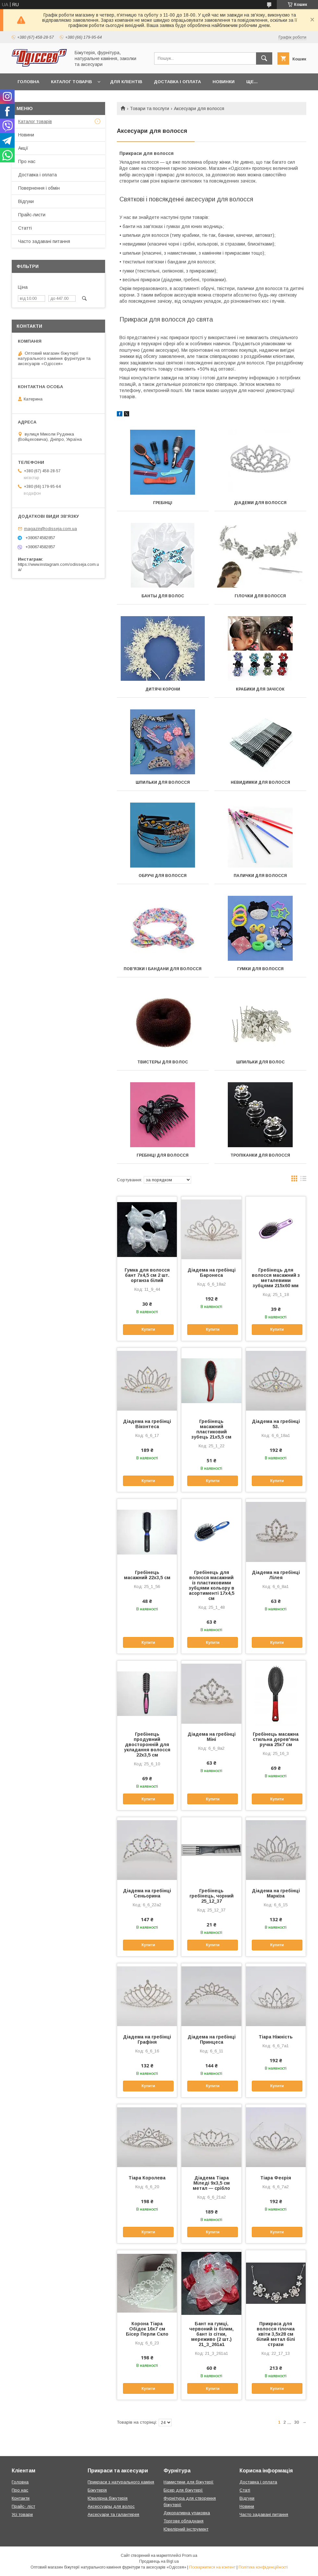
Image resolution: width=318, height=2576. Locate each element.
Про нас (26, 161)
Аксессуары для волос (111, 2506)
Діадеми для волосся (260, 503)
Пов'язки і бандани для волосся (163, 969)
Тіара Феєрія (275, 2177)
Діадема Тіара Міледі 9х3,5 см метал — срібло (211, 2183)
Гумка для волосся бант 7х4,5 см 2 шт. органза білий (147, 1275)
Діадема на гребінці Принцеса (212, 2039)
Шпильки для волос (260, 1062)
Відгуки (26, 201)
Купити (148, 1329)
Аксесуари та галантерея (113, 2514)
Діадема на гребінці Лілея (276, 1575)
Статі (244, 2490)
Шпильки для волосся (163, 782)
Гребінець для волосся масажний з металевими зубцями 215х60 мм (276, 1277)
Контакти (21, 2498)
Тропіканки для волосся (260, 1155)
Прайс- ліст (23, 2506)
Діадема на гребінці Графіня (147, 2039)
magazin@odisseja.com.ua (50, 528)
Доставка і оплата (177, 81)
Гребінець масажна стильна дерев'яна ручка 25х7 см (276, 1739)
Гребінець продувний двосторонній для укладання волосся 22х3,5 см (147, 1745)
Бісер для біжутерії (183, 2490)
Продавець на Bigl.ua (159, 2561)
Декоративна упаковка (187, 2512)
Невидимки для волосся (260, 782)
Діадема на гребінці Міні (212, 1737)
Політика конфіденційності (263, 2567)
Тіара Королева (146, 2177)
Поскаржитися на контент (212, 2567)
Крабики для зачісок (260, 689)
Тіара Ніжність (276, 2036)
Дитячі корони (162, 689)
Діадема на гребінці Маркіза (276, 1893)
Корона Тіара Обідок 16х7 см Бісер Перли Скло (147, 2329)
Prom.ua (189, 2555)
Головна (28, 81)
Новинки (224, 81)
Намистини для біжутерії (189, 2482)
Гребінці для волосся (163, 1155)
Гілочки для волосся (260, 596)
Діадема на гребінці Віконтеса (147, 1424)
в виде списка (303, 1180)
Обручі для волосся (163, 875)
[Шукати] (264, 58)
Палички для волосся (260, 875)
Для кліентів (126, 81)
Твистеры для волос (162, 1062)
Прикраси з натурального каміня (121, 2482)
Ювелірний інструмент (186, 2529)
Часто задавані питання (44, 241)
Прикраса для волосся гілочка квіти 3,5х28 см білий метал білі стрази (275, 2334)
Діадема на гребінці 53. (276, 1424)
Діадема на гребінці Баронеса (212, 1272)
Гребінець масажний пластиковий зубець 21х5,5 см (211, 1429)
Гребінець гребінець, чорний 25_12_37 (212, 1896)
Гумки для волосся (260, 969)
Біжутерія (97, 2490)
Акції (23, 148)
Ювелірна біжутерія (108, 2498)
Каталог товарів (71, 81)
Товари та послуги (149, 108)
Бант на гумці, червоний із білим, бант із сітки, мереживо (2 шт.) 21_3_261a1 (211, 2334)
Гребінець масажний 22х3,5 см (147, 1575)
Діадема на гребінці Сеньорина (147, 1893)
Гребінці (162, 503)
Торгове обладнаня (183, 2521)
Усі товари (22, 2514)
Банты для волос (162, 596)
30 (296, 2422)
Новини (26, 134)
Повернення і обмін (39, 188)
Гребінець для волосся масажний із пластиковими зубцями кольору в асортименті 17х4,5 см (211, 1585)
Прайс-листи (31, 214)
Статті (25, 228)
